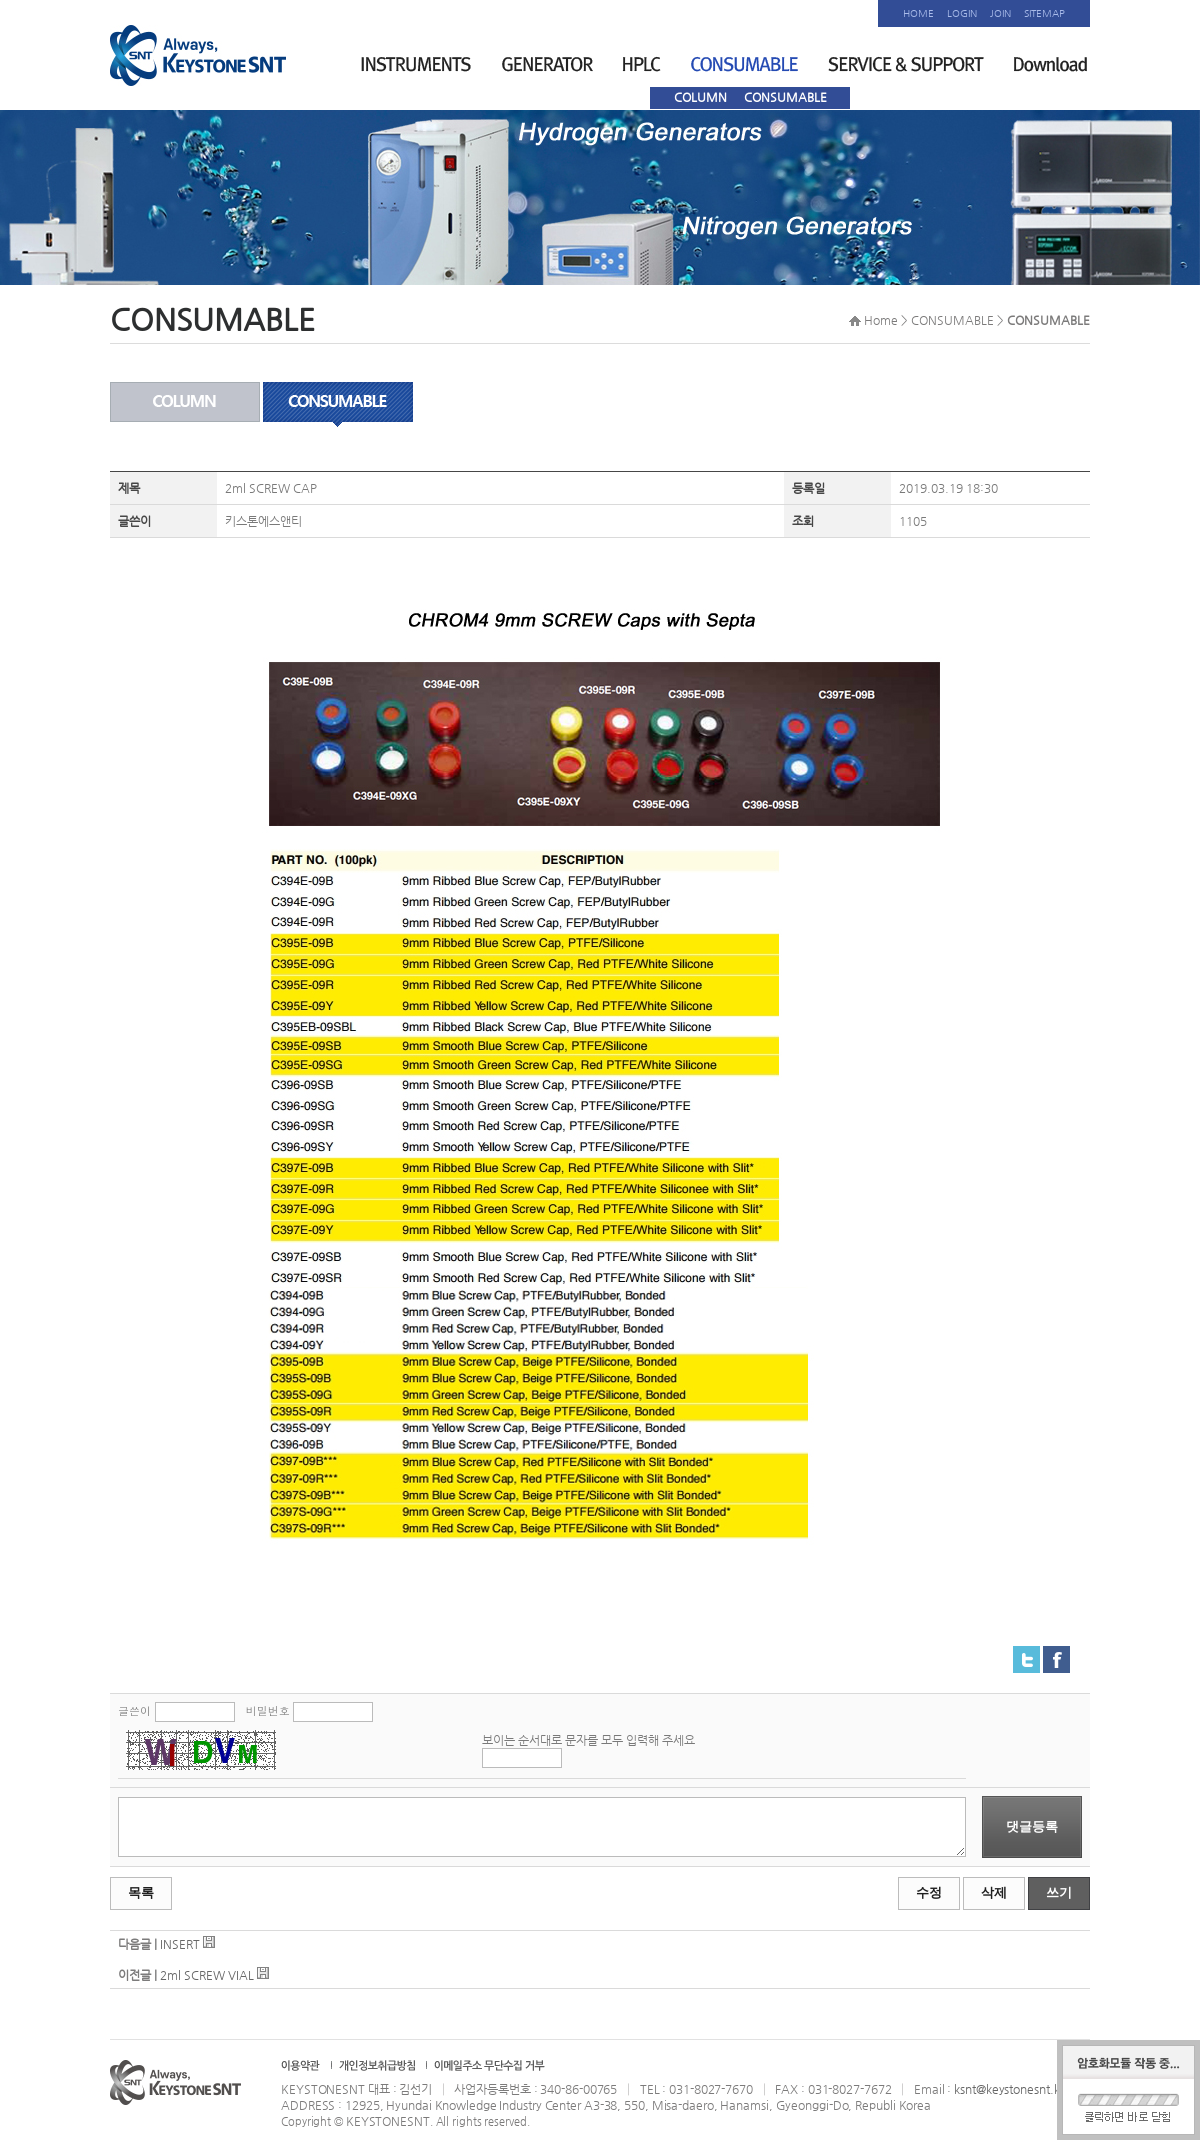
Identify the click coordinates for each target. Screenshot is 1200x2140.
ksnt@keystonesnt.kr (1008, 2089)
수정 (929, 1892)
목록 (141, 1892)
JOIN (1000, 13)
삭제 (994, 1892)
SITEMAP (1044, 13)
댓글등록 (1032, 1826)
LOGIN (962, 13)
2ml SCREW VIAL (207, 1975)
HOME (918, 13)
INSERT (180, 1944)
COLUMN (700, 97)
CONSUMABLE (785, 97)
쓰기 (1059, 1892)
